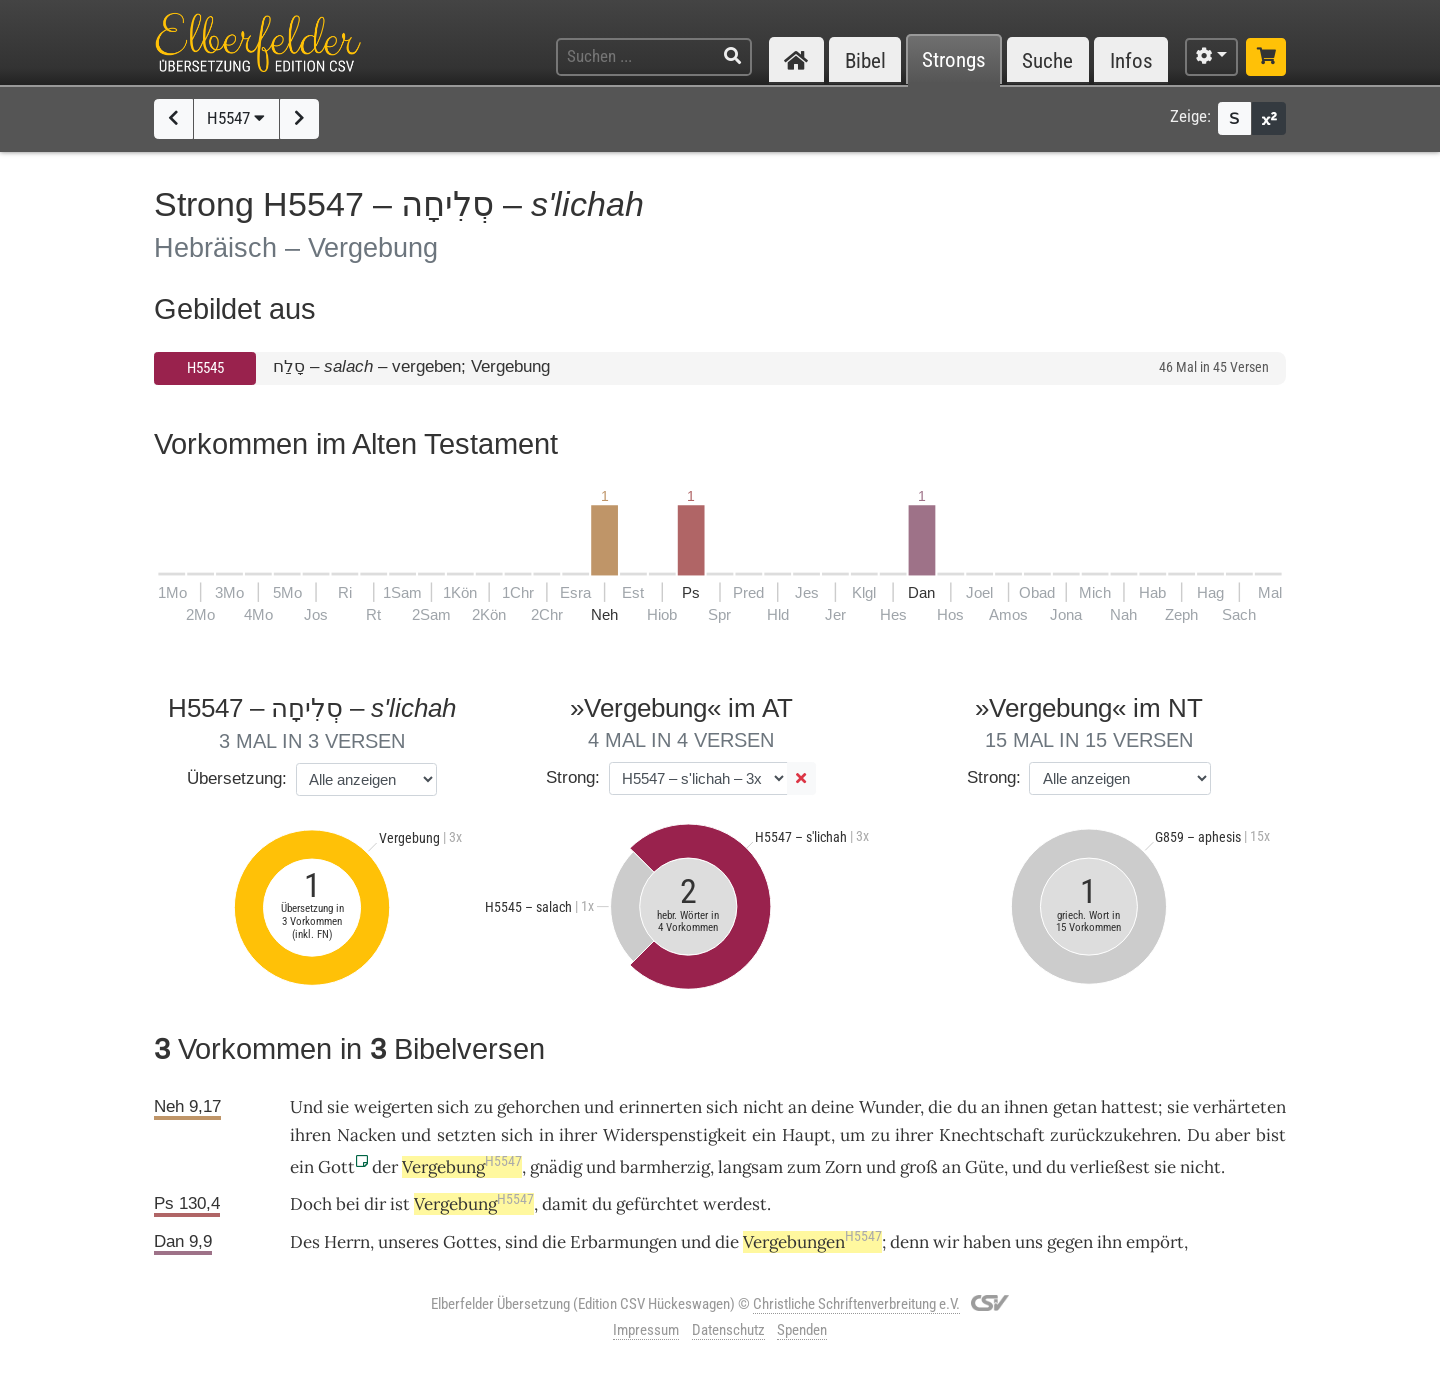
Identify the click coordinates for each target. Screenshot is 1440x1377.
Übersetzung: (237, 778)
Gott (336, 1167)
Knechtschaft (992, 1135)
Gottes (470, 1242)
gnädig (556, 1167)
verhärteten (1239, 1107)
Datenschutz (728, 1330)
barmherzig (665, 1167)
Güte (984, 1167)
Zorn (843, 1167)
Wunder (889, 1107)
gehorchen (538, 1107)
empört (1155, 1242)
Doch (311, 1204)
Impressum (646, 1330)
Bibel (865, 60)
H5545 (205, 368)
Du (1198, 1135)
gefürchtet (657, 1204)
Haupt (806, 1135)
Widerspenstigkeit (675, 1135)
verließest (1110, 1167)
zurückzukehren (1113, 1135)
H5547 (236, 118)
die (940, 1107)
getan (1075, 1107)
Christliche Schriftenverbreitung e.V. (856, 1304)
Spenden (802, 1330)
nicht (763, 1107)
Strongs (954, 60)
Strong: (573, 777)
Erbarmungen (623, 1242)
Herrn (347, 1242)
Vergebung (462, 1167)
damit (565, 1204)
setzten (466, 1135)
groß (919, 1167)
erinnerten (660, 1107)
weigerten (393, 1107)
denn (909, 1242)
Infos (1131, 60)
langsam (750, 1167)
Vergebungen (812, 1242)
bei (348, 1204)
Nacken (366, 1135)
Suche (1047, 60)
